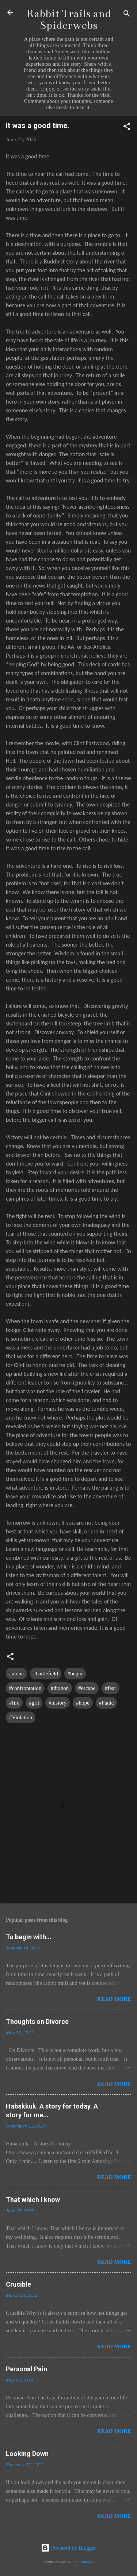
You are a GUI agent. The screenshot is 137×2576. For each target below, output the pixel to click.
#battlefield (45, 1673)
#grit (34, 1703)
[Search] (126, 15)
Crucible (18, 2284)
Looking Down (27, 2453)
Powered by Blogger (68, 2548)
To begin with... (29, 1937)
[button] (126, 127)
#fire (14, 1703)
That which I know (33, 2199)
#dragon (60, 1688)
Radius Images (82, 2562)
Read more (114, 1999)
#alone (16, 1673)
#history (57, 1703)
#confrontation (25, 1688)
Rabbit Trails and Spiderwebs (69, 19)
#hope (83, 1703)
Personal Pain (26, 2369)
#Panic (106, 1703)
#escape (86, 1688)
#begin (75, 1673)
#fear (110, 1688)
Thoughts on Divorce (37, 2021)
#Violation (20, 1717)
